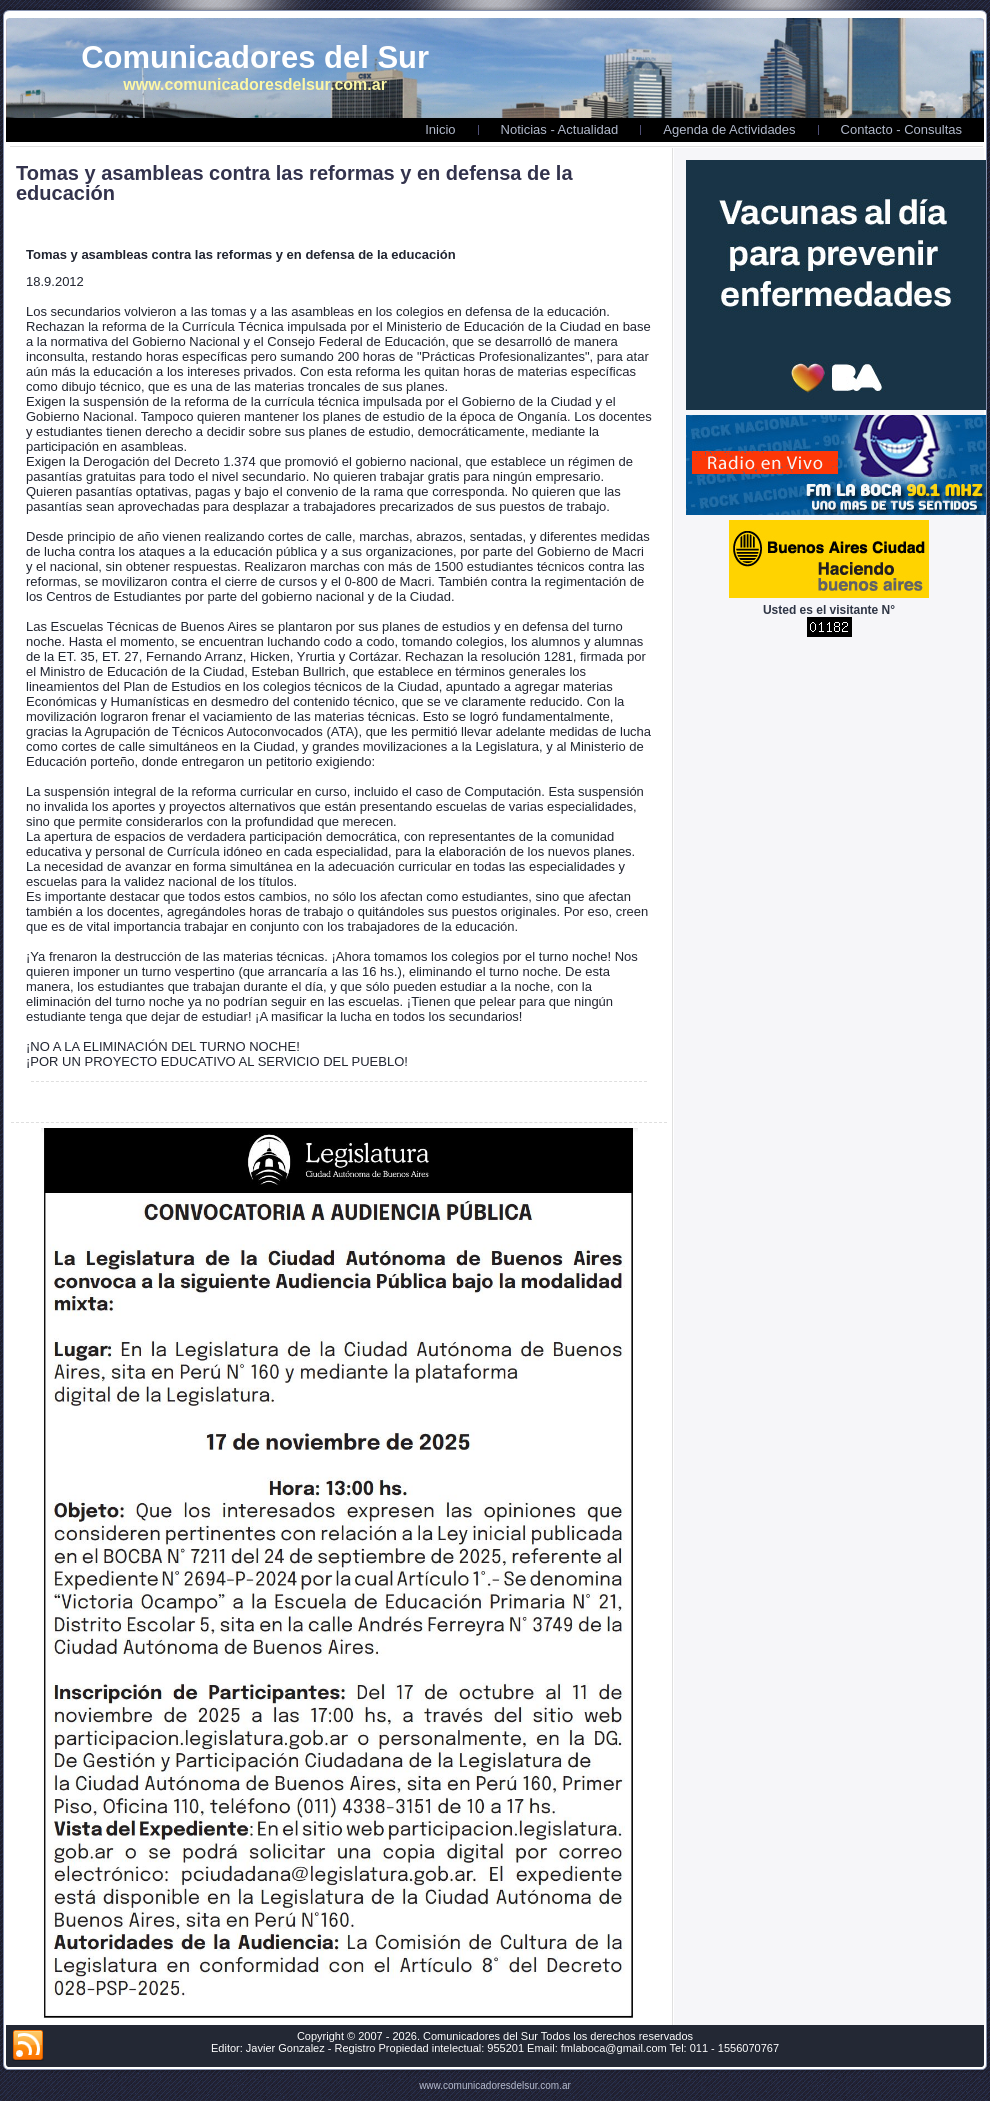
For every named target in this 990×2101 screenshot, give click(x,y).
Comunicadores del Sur (255, 57)
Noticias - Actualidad (560, 129)
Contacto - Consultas (901, 129)
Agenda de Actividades (729, 129)
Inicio (440, 129)
